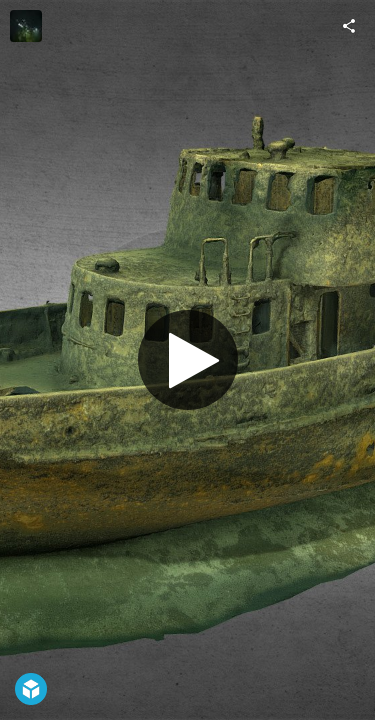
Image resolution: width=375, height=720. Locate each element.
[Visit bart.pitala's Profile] (26, 26)
